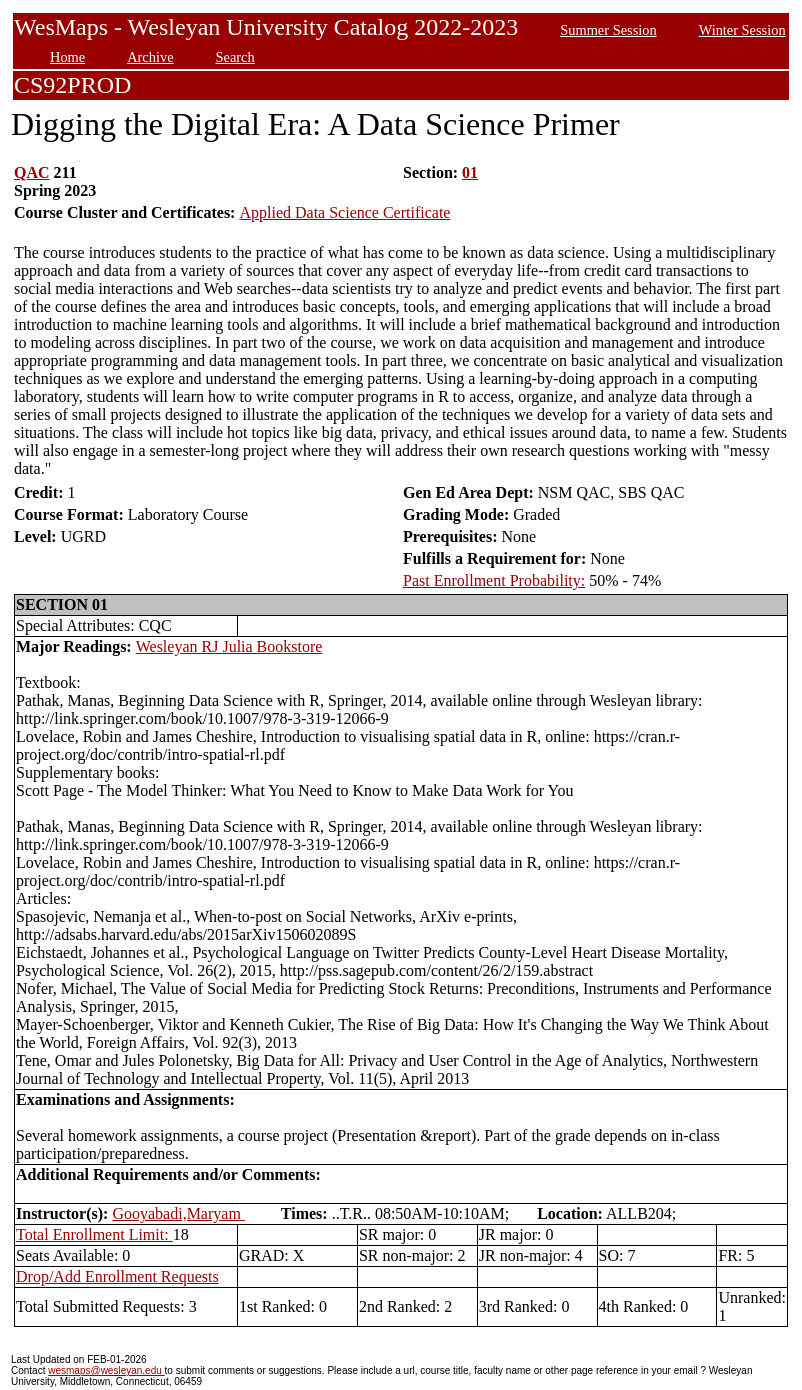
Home (67, 57)
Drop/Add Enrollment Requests (117, 1276)
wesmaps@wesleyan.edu (106, 1370)
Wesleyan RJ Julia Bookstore (229, 646)
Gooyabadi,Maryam (178, 1213)
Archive (150, 57)
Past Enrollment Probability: (494, 580)
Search (235, 57)
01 (470, 172)
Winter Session (742, 30)
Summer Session (608, 30)
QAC (32, 172)
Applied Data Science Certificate (344, 212)
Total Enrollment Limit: (94, 1234)
